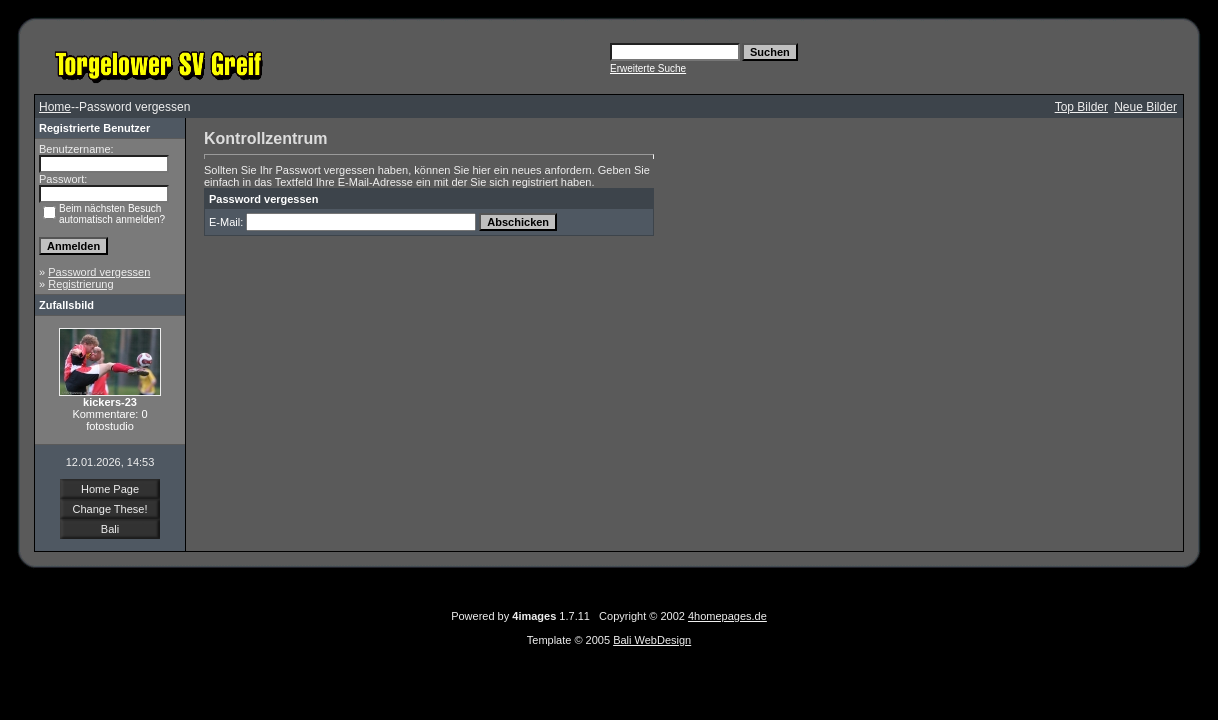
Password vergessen (99, 272)
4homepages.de (727, 616)
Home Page (110, 489)
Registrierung (80, 284)
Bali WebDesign (652, 640)
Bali (110, 529)
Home (55, 107)
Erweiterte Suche (648, 68)
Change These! (109, 509)
